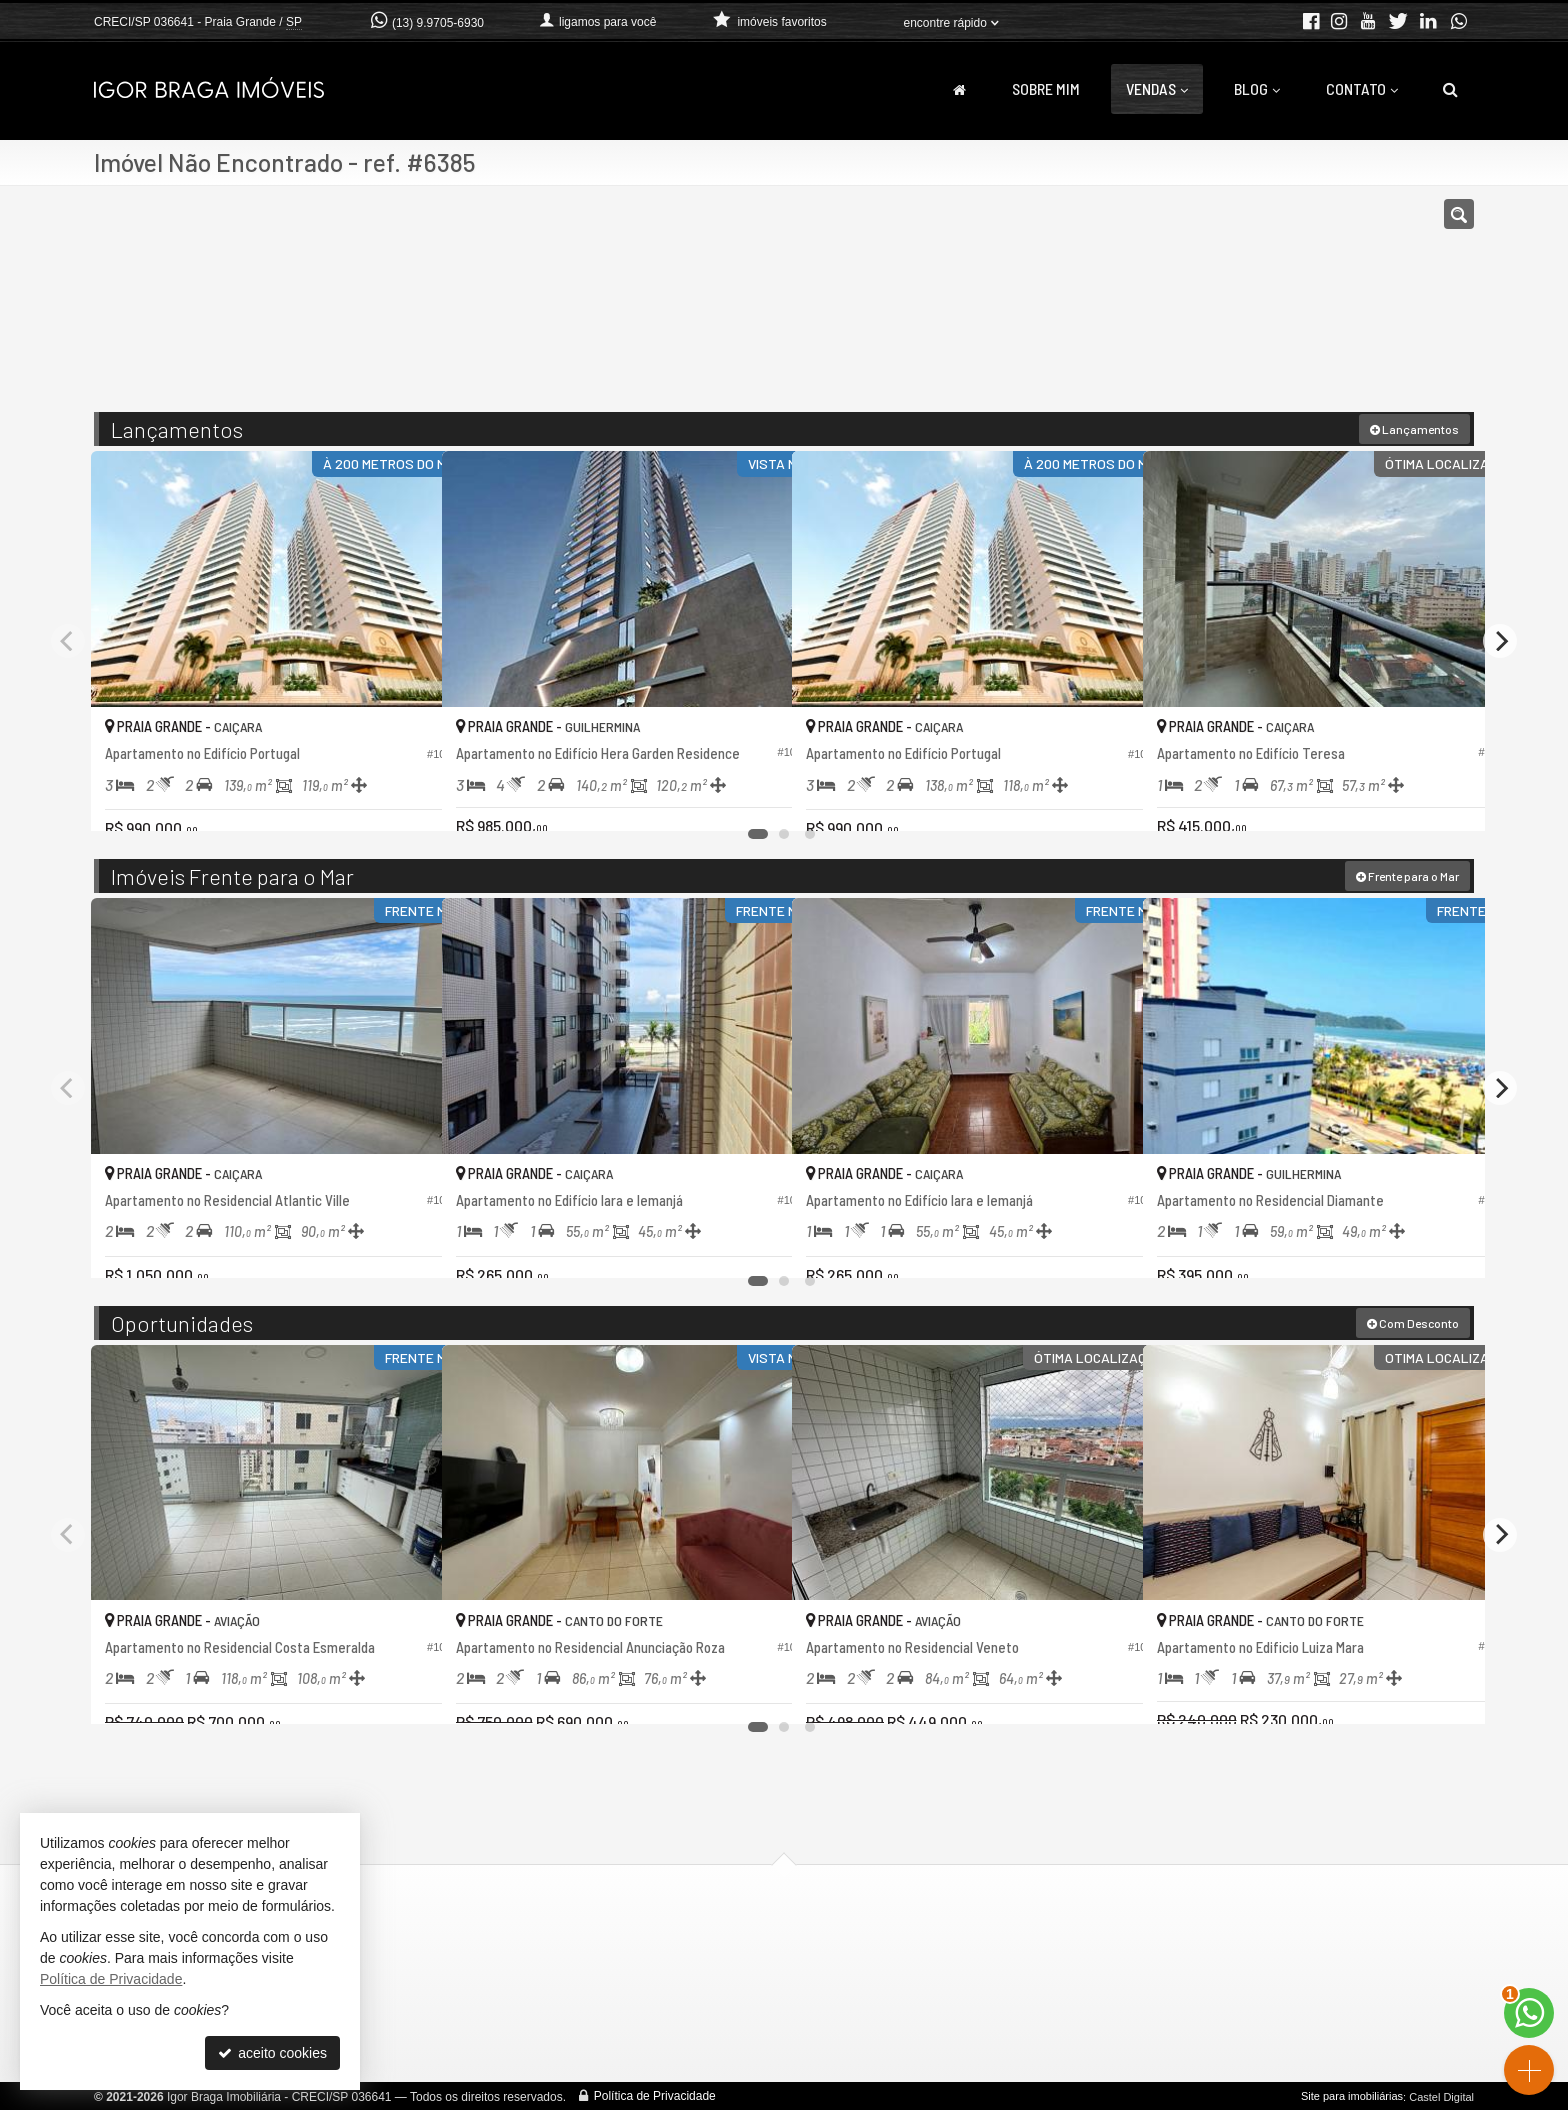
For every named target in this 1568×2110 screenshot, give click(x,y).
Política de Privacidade (655, 2095)
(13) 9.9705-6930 (438, 23)
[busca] (1450, 89)
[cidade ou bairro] (1006, 308)
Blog (1257, 88)
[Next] (1500, 640)
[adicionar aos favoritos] (405, 798)
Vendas (1157, 88)
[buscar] (1192, 308)
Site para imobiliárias (1352, 2095)
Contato (1362, 88)
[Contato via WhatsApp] (1529, 2013)
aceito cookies (272, 2053)
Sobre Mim (1046, 88)
